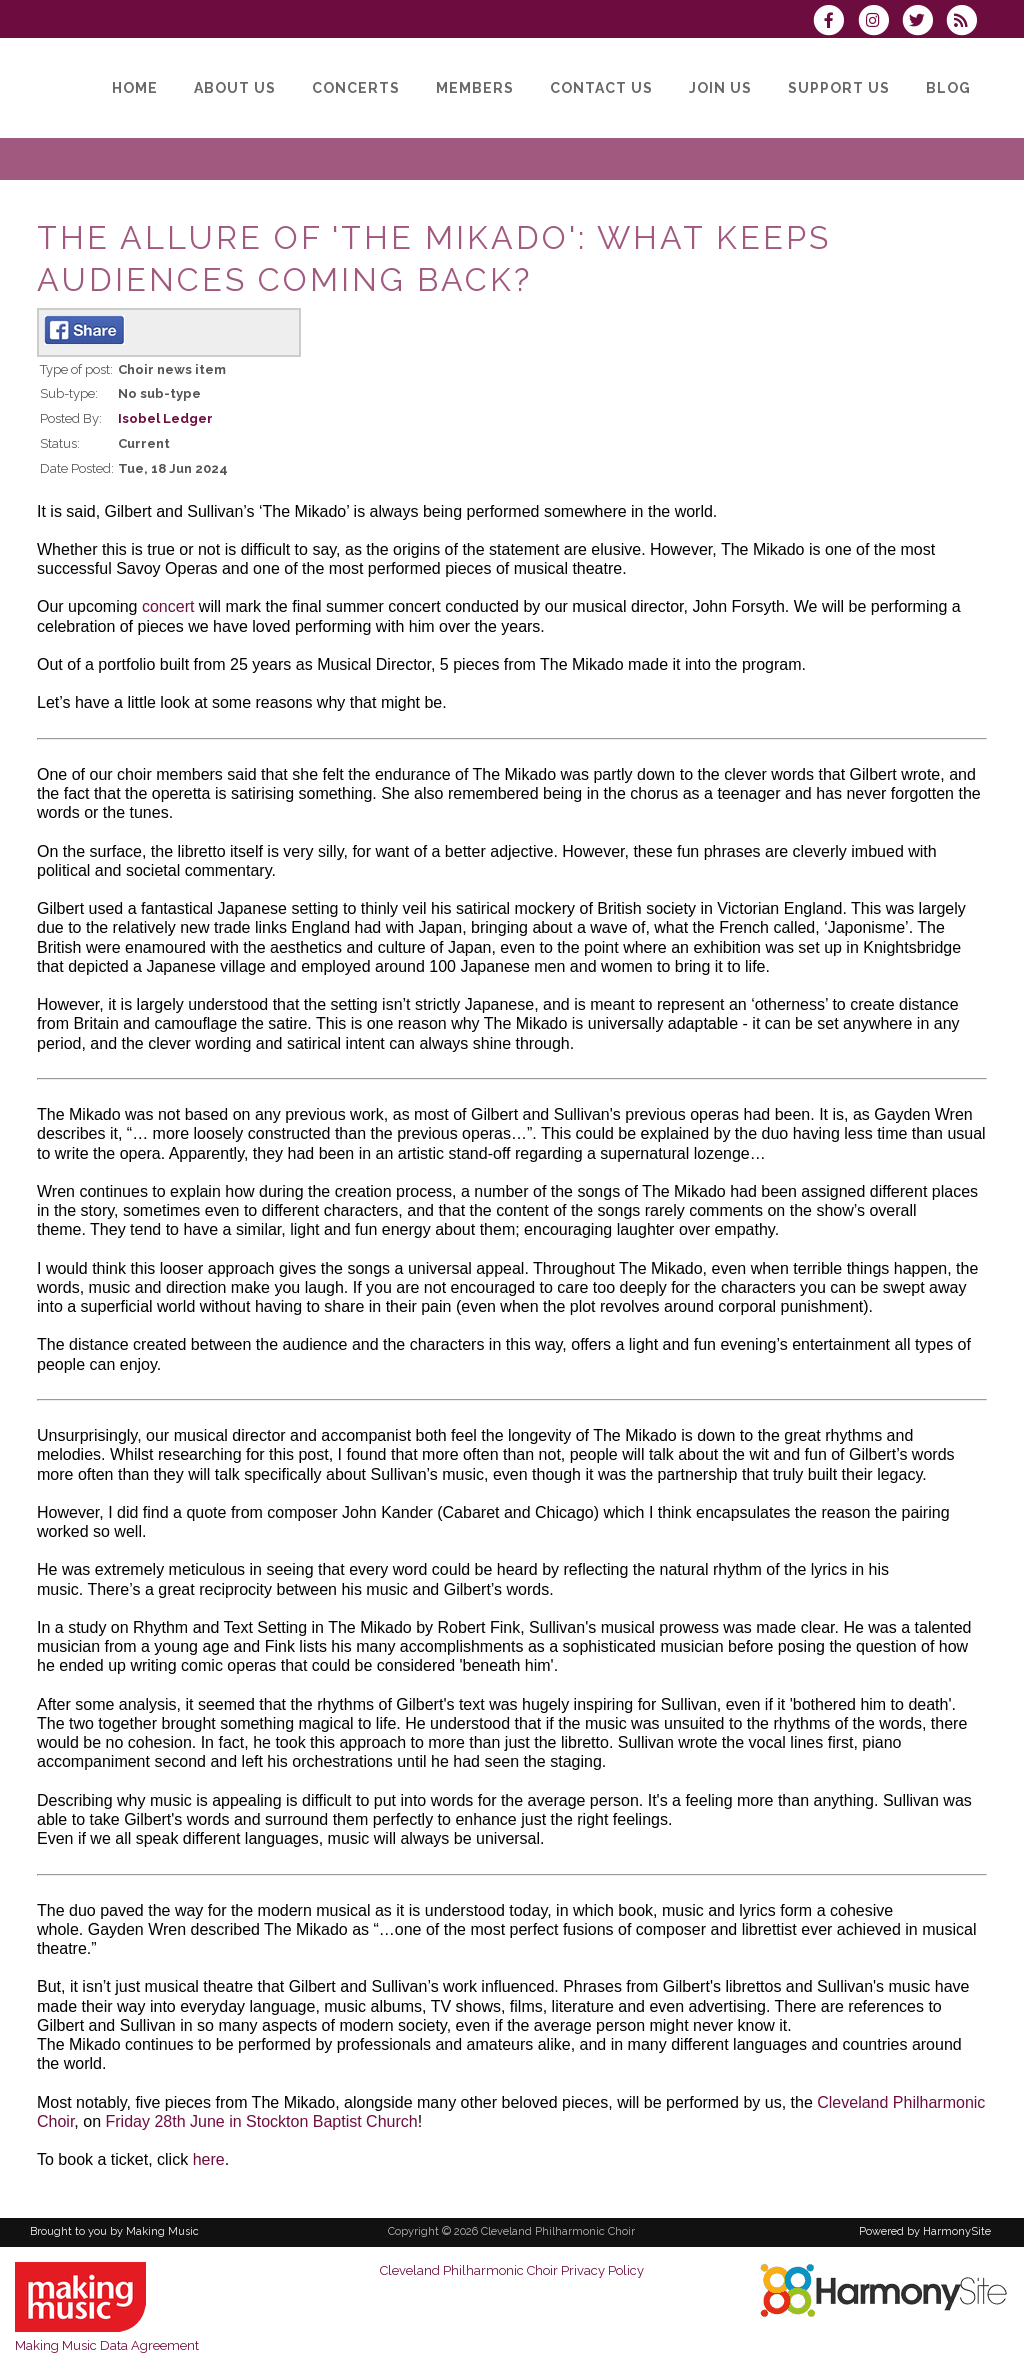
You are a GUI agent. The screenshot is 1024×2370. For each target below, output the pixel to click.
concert (168, 606)
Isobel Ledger (165, 418)
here (209, 2159)
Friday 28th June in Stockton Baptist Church (262, 2121)
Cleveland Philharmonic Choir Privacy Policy (512, 2270)
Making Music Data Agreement (107, 2345)
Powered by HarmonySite (925, 2231)
